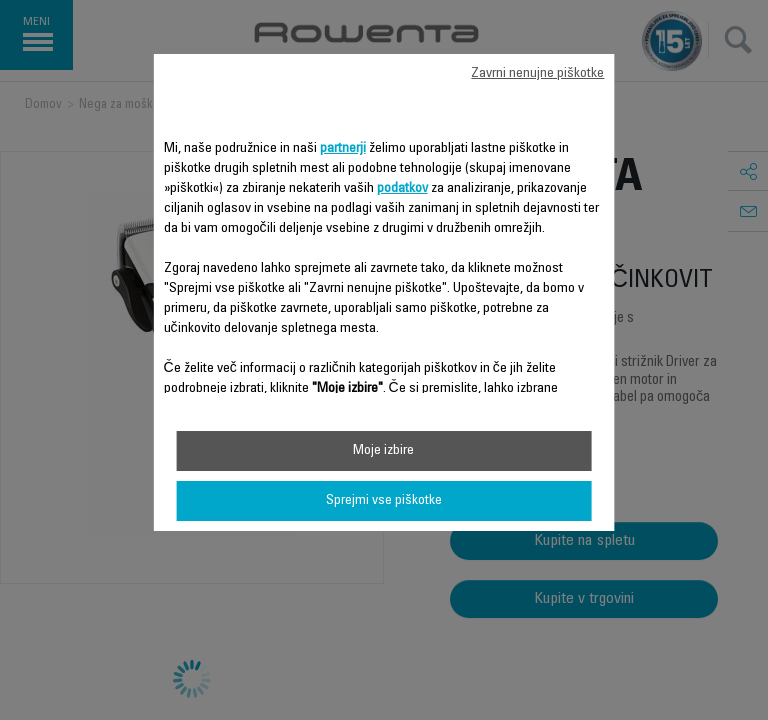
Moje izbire (383, 451)
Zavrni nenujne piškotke (537, 74)
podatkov (402, 189)
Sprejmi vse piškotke (384, 501)
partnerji (343, 149)
